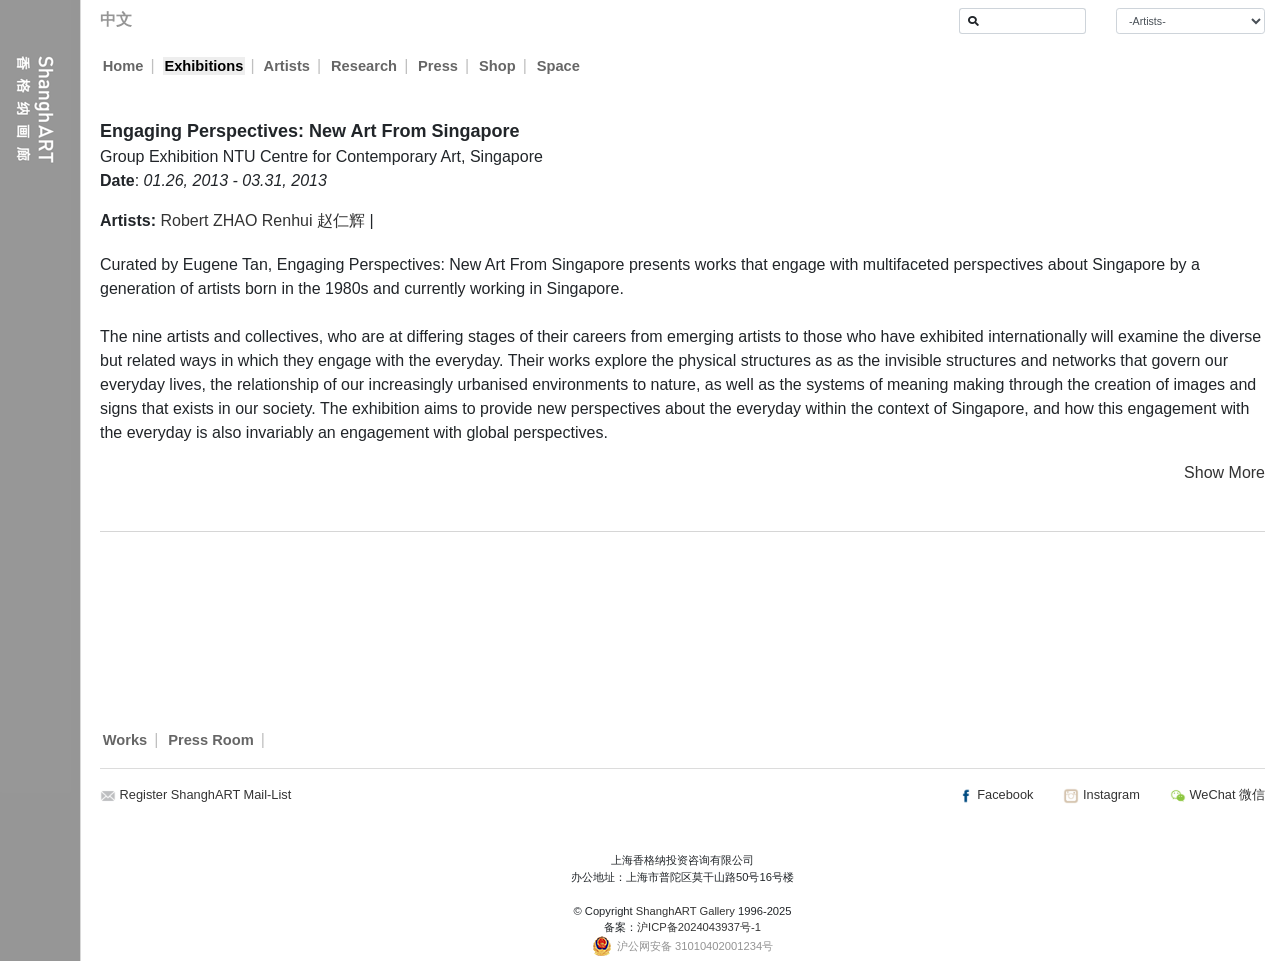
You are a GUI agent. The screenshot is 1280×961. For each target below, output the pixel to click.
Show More (1224, 472)
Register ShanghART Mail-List (206, 794)
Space (559, 66)
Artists (287, 66)
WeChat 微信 (1217, 794)
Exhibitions (203, 66)
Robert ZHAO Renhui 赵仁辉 (262, 220)
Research (365, 66)
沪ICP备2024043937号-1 (699, 927)
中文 (116, 19)
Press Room (211, 740)
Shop (498, 66)
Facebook (996, 794)
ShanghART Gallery (685, 911)
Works (125, 740)
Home (123, 66)
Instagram (1101, 794)
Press (439, 66)
